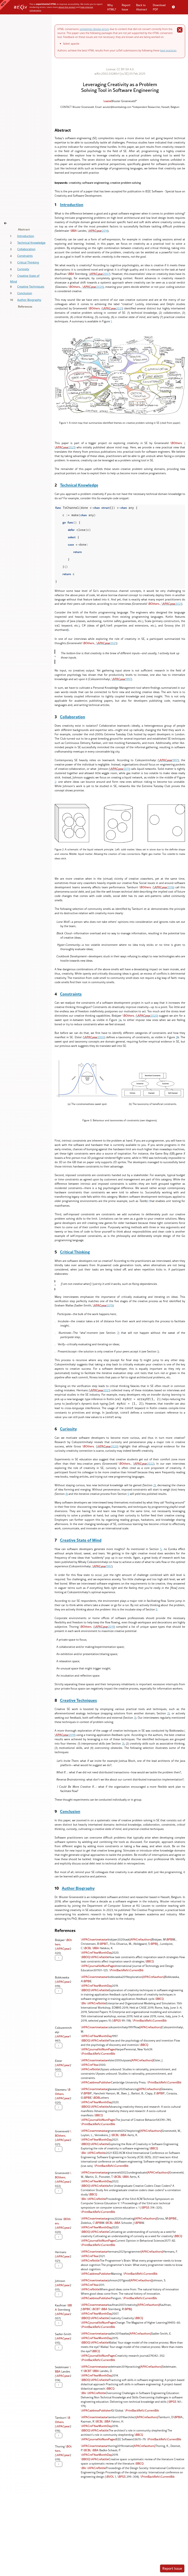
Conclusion (24, 293)
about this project (66, 7)
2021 (112, 308)
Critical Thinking (28, 262)
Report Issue (126, 7)
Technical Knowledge (31, 243)
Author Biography (29, 300)
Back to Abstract (141, 7)
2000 (94, 1037)
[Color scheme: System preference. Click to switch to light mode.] (173, 7)
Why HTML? (111, 7)
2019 (104, 1628)
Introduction (25, 236)
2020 (92, 287)
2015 (103, 1307)
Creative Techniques (30, 287)
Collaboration (26, 249)
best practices (168, 50)
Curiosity (23, 269)
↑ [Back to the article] (58, 1959)
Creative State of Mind (80, 1541)
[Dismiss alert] (179, 29)
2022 (143, 1465)
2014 (98, 231)
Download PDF (159, 7)
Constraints (25, 256)
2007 (99, 274)
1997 (121, 679)
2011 (119, 769)
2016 (163, 887)
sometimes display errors (94, 29)
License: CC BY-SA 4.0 (120, 69)
